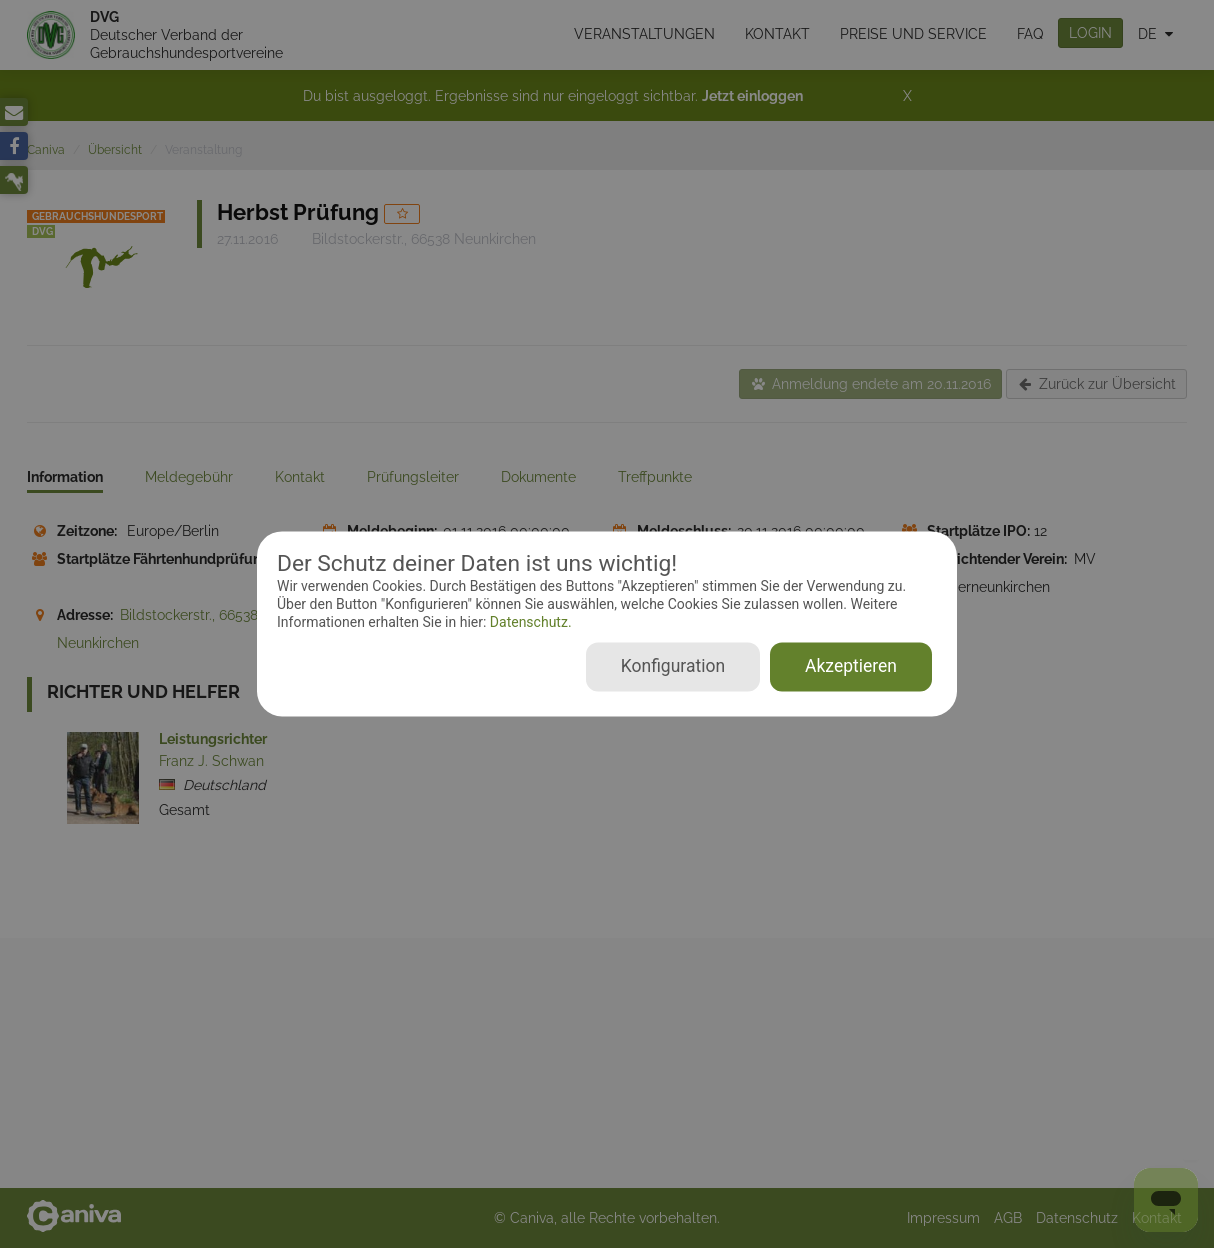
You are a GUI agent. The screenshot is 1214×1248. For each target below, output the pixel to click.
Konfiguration (673, 667)
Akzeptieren (851, 667)
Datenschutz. (528, 622)
